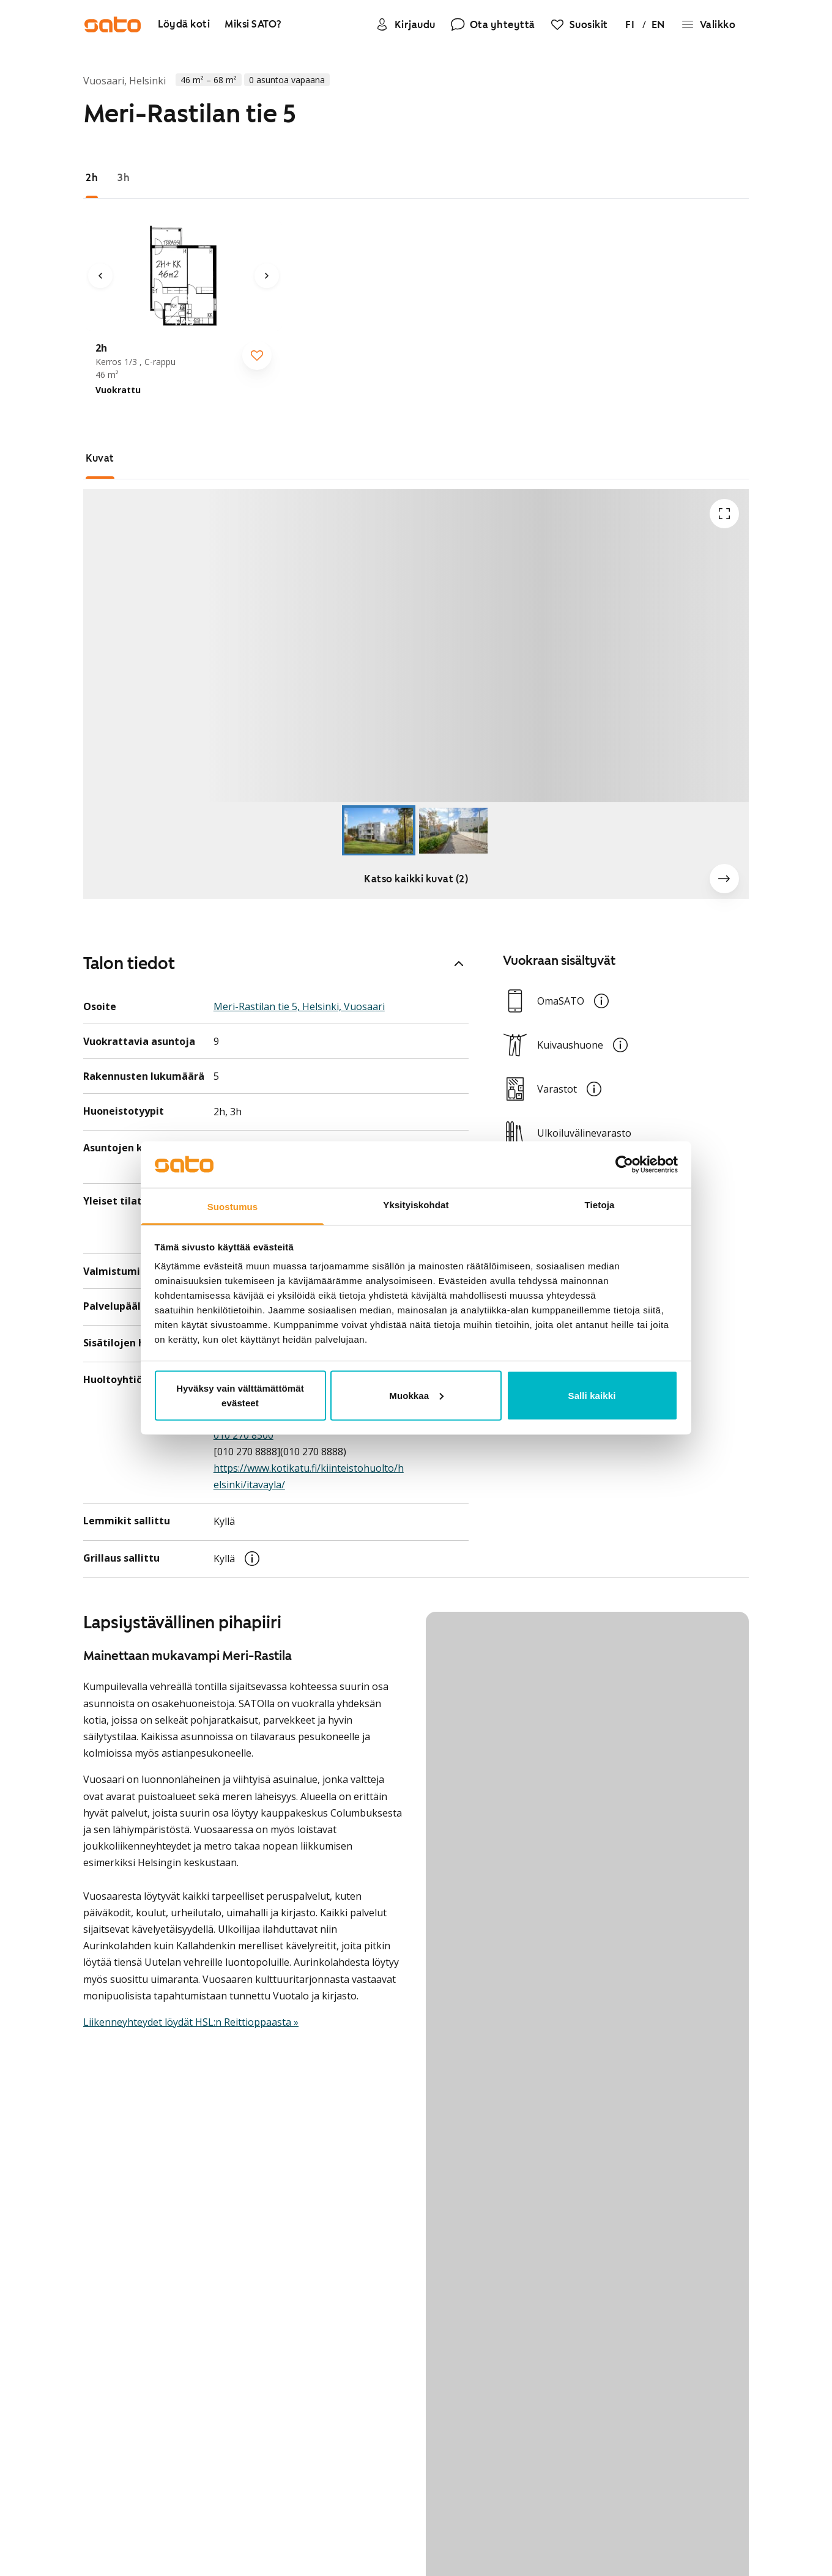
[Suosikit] (579, 24)
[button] (416, 645)
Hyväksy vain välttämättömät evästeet (240, 1395)
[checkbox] (257, 355)
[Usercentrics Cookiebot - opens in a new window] (624, 1165)
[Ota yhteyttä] (493, 24)
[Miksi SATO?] (253, 24)
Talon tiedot (276, 963)
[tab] (92, 177)
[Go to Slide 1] (378, 830)
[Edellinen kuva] (100, 276)
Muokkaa (416, 1395)
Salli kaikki (592, 1395)
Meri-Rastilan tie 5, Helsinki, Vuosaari (299, 1006)
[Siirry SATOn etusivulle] (112, 24)
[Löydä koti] (183, 24)
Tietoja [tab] (600, 1205)
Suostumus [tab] (232, 1206)
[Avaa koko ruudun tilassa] (724, 513)
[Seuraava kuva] (266, 276)
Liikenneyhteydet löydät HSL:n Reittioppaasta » (191, 2022)
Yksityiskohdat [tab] (415, 1205)
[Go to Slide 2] (453, 830)
